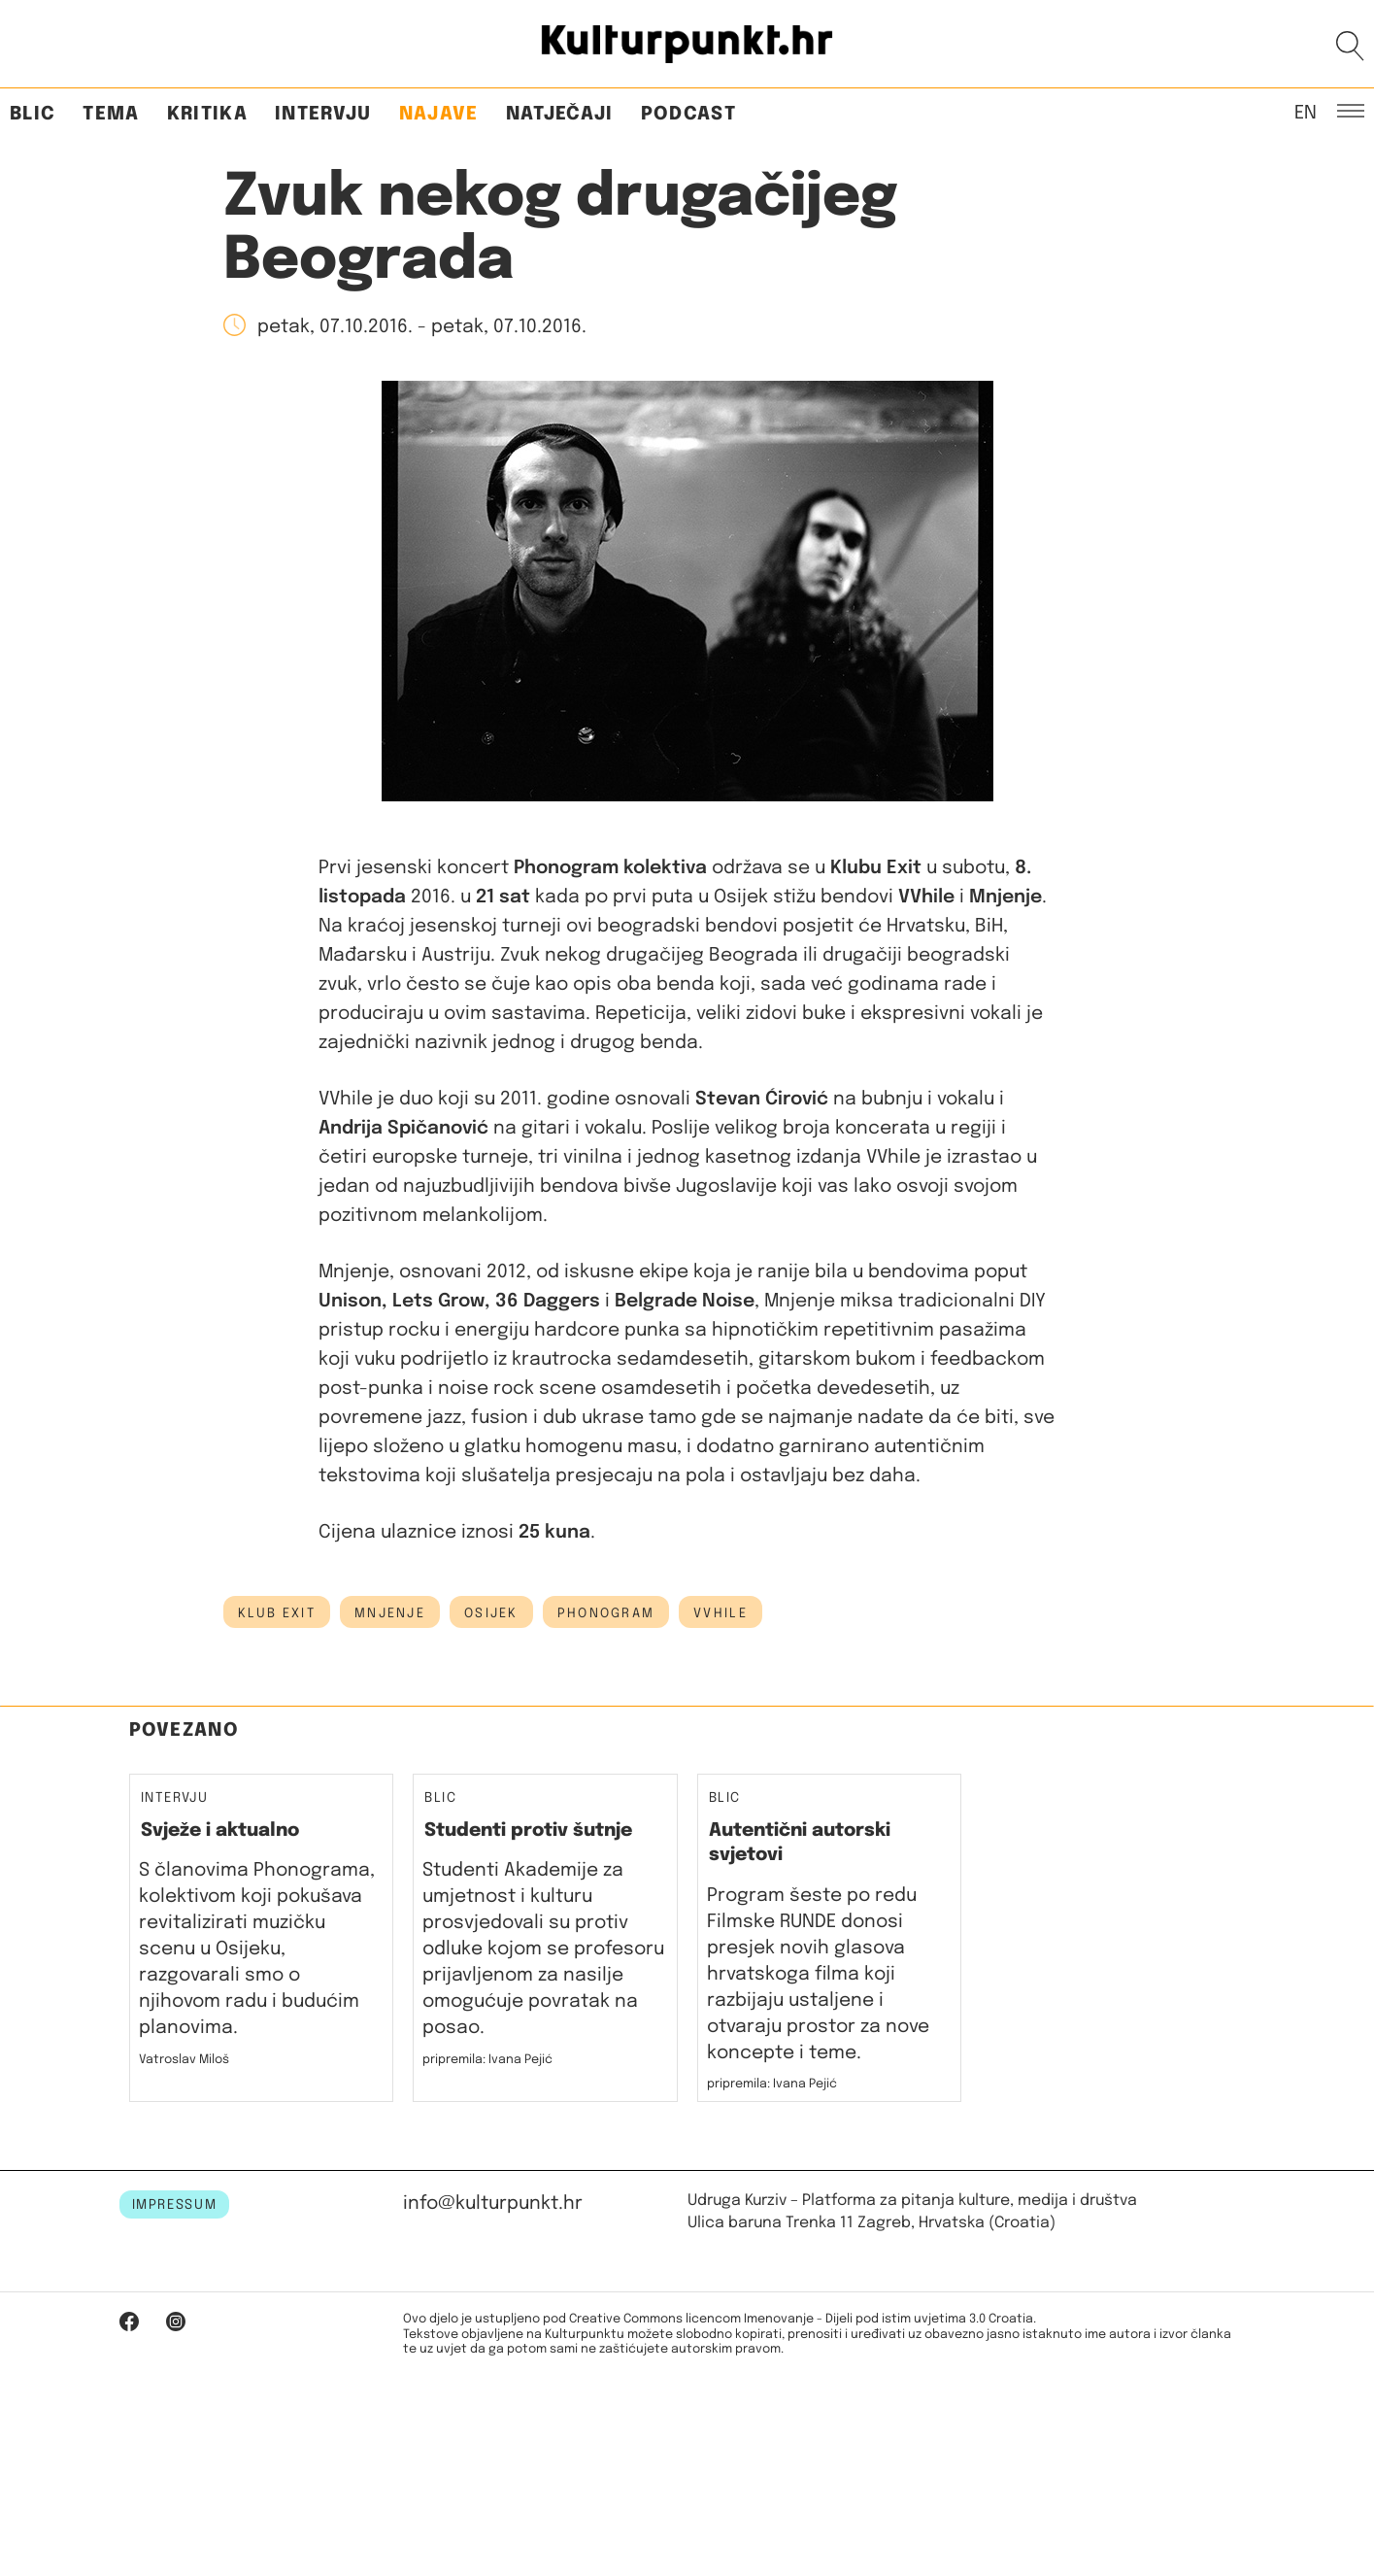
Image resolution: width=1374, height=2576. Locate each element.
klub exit (277, 1613)
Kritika (207, 114)
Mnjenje (389, 1613)
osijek (491, 1613)
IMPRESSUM (175, 2205)
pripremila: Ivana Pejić (487, 2059)
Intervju (323, 114)
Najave (439, 114)
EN (1305, 111)
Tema (111, 114)
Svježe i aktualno (220, 1830)
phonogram (606, 1613)
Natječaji (560, 114)
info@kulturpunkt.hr (493, 2203)
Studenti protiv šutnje (528, 1830)
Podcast (688, 114)
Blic (32, 114)
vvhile (720, 1613)
